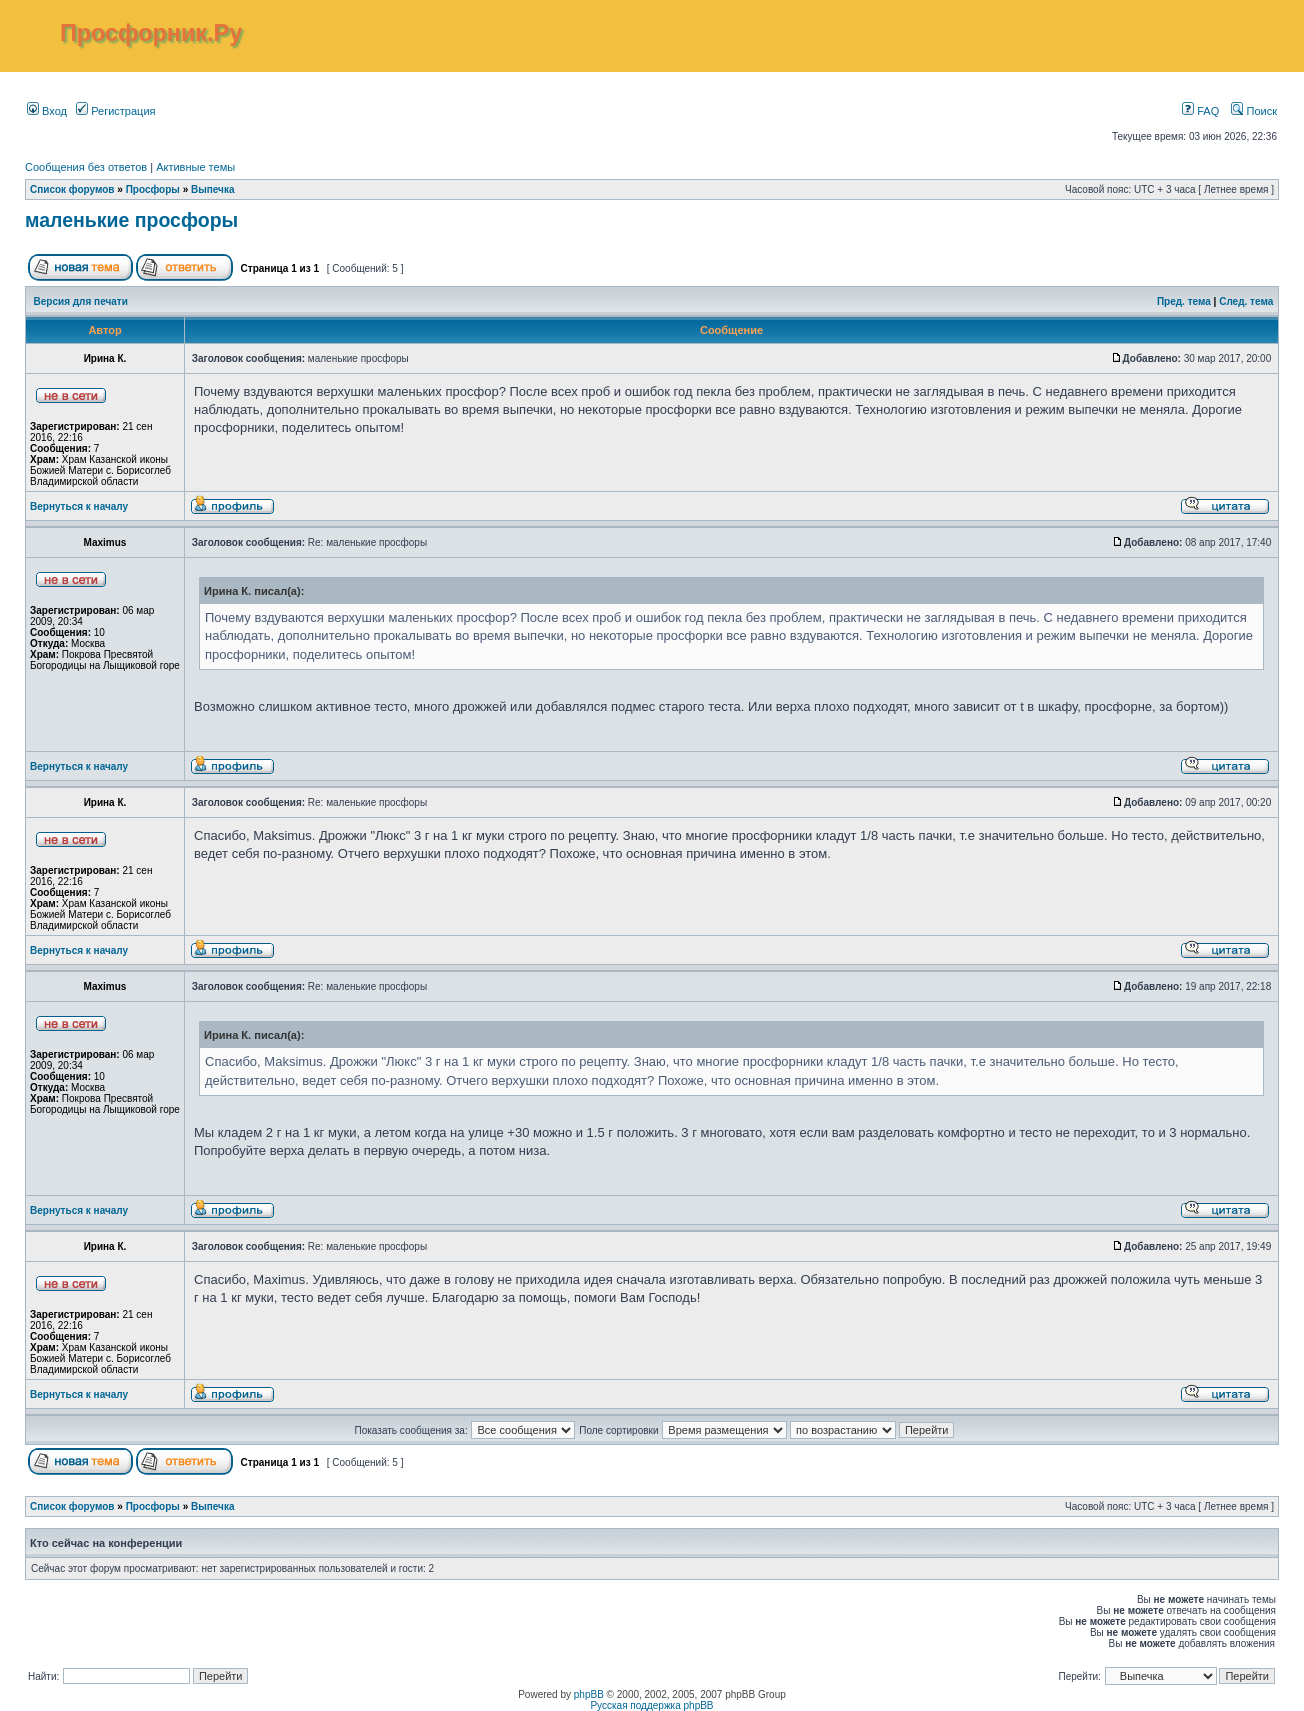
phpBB (589, 1694)
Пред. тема (1184, 301)
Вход (47, 111)
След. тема (1246, 301)
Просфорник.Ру (151, 33)
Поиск (1254, 111)
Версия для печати (81, 301)
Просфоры (153, 189)
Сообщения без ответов (86, 167)
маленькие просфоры (131, 220)
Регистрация (115, 111)
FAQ (1200, 111)
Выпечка (213, 189)
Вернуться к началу (79, 506)
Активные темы (195, 167)
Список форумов (72, 189)
